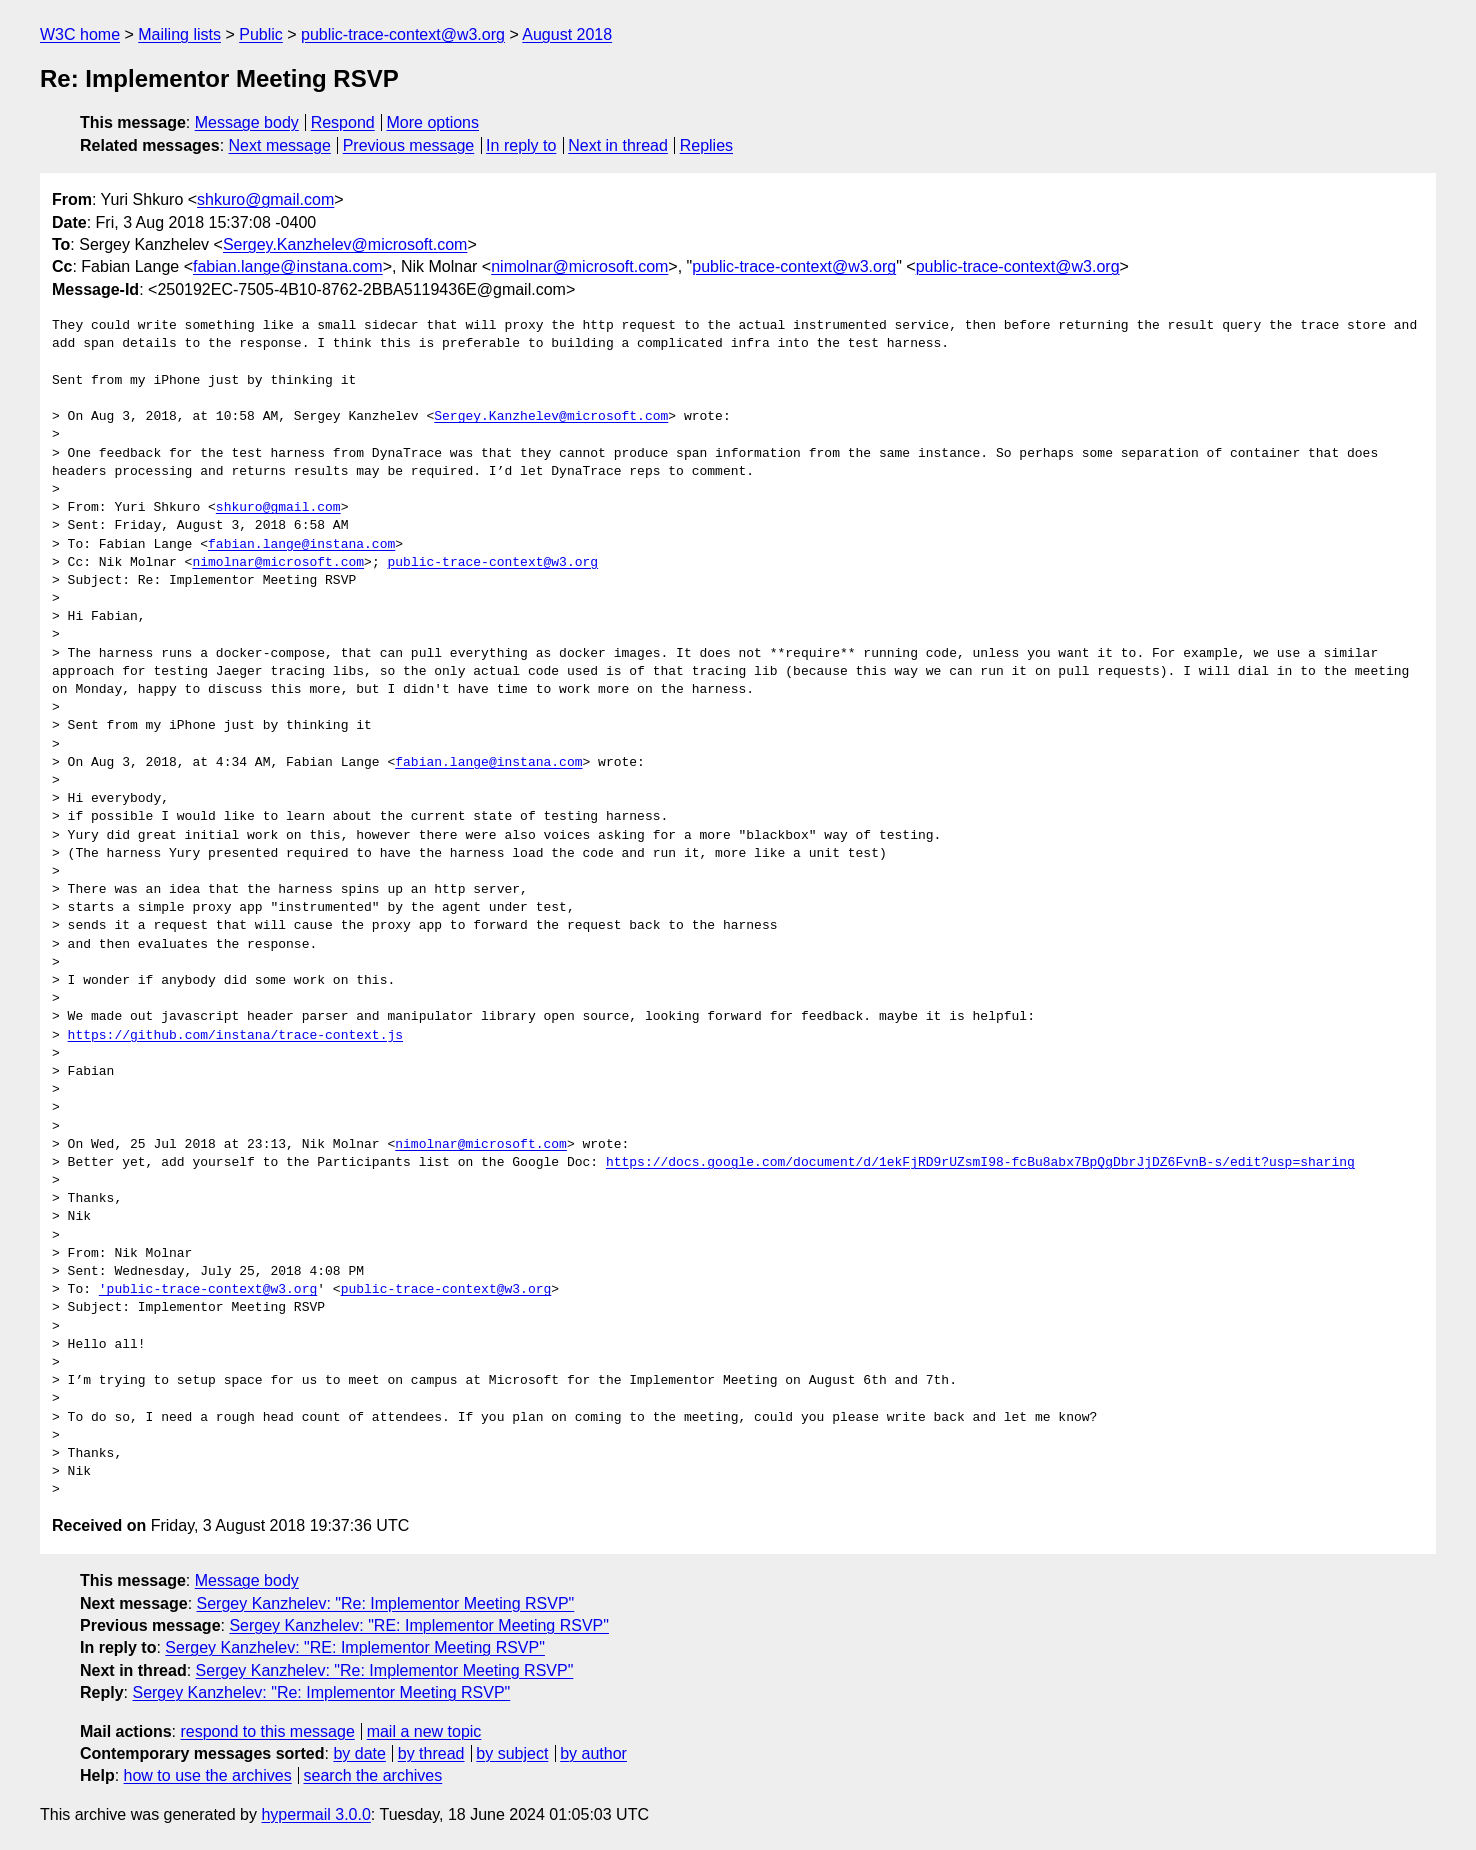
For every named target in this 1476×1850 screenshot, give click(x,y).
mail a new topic (424, 1731)
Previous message (409, 145)
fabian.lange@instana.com (288, 266)
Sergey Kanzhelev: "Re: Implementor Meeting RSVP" (386, 1603)
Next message (280, 145)
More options (433, 122)
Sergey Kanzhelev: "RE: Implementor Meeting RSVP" (419, 1625)
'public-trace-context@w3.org (208, 1290)
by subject (512, 1753)
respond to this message (267, 1731)
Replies (706, 145)
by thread (431, 1753)
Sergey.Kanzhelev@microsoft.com (345, 244)
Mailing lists (179, 34)
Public (261, 34)
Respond (343, 122)
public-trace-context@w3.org (403, 34)
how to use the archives (208, 1775)
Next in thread (618, 145)
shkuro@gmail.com (265, 199)
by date (359, 1753)
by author (593, 1753)
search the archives (373, 1775)
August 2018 (567, 34)
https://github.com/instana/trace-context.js (235, 1036)
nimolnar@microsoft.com (579, 266)
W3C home (80, 34)
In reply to (521, 145)
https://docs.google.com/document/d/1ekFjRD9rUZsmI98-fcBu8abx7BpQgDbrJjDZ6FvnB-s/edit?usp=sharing (980, 1163)
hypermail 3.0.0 (315, 1814)
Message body (247, 122)
